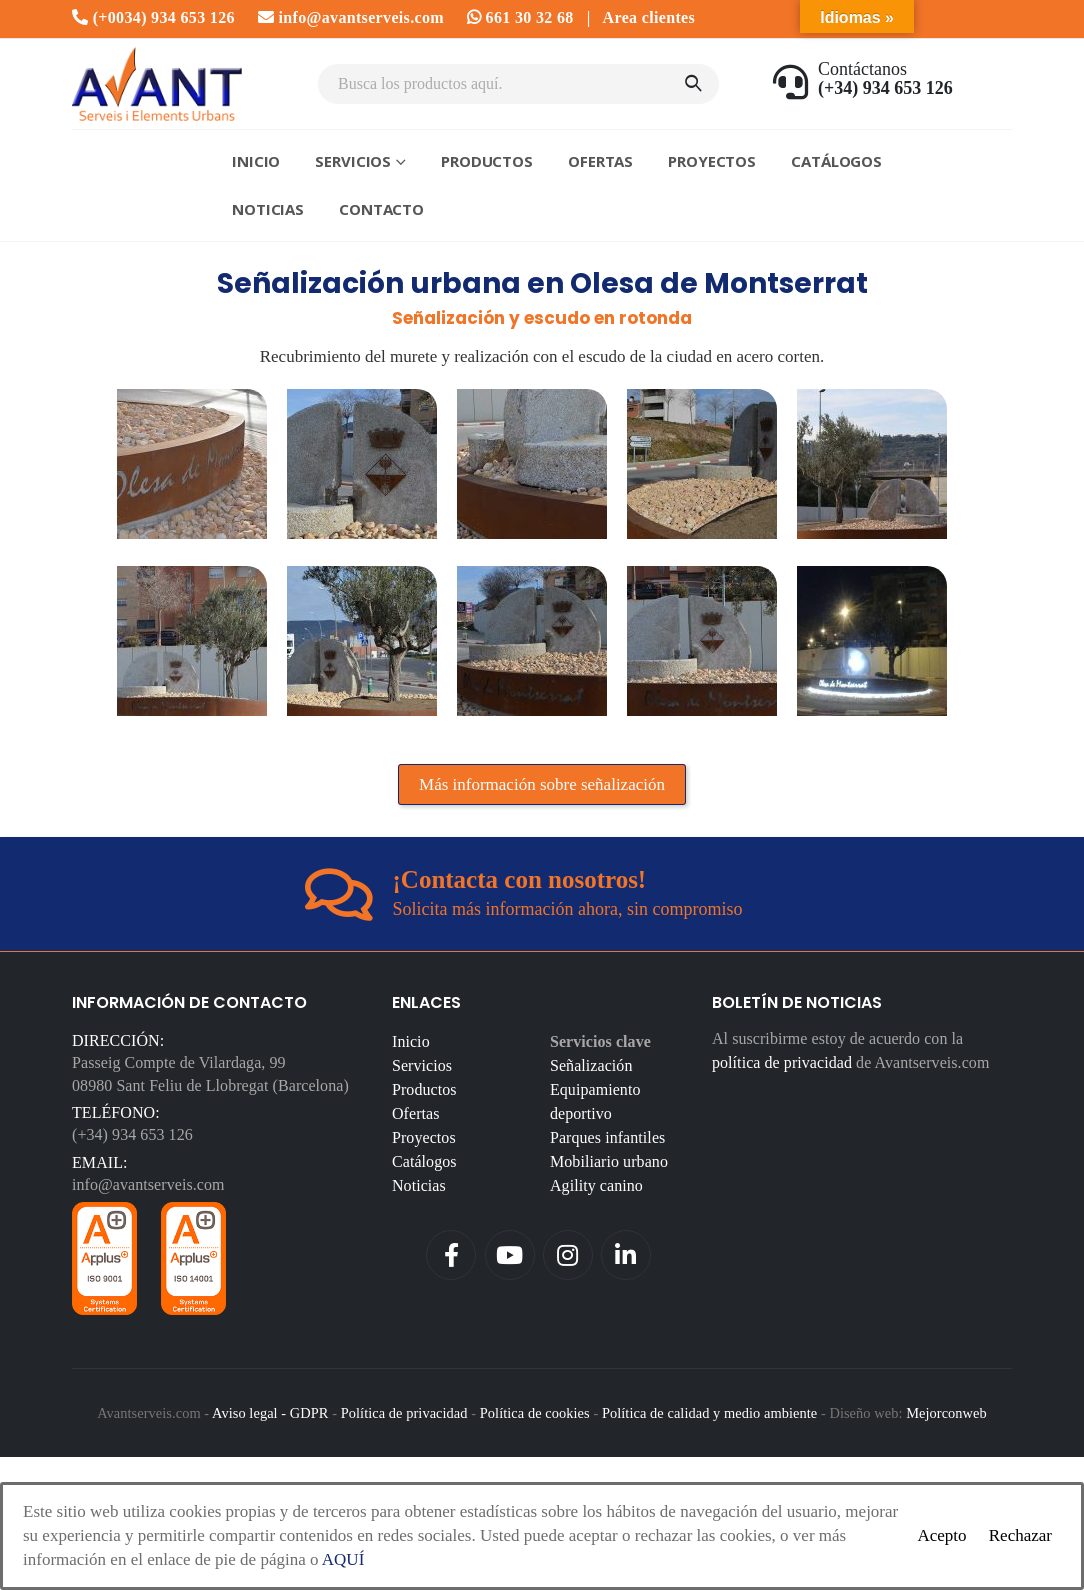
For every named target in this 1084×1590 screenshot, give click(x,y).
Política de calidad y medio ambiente (709, 1413)
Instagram (568, 1255)
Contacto (381, 209)
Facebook (451, 1255)
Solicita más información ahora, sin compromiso (568, 909)
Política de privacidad (404, 1413)
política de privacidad (782, 1062)
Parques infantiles (607, 1137)
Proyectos (712, 161)
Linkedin (626, 1255)
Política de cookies (535, 1413)
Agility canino (596, 1185)
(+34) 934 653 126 (132, 1134)
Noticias (268, 209)
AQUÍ (343, 1559)
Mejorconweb (946, 1413)
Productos (487, 161)
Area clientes (649, 17)
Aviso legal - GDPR (270, 1413)
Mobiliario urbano (609, 1161)
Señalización (591, 1065)
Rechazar (1020, 1535)
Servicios (353, 161)
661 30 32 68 (520, 17)
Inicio (256, 161)
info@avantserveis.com (351, 17)
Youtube (510, 1255)
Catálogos (836, 161)
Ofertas (600, 161)
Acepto (941, 1535)
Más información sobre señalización (542, 784)
